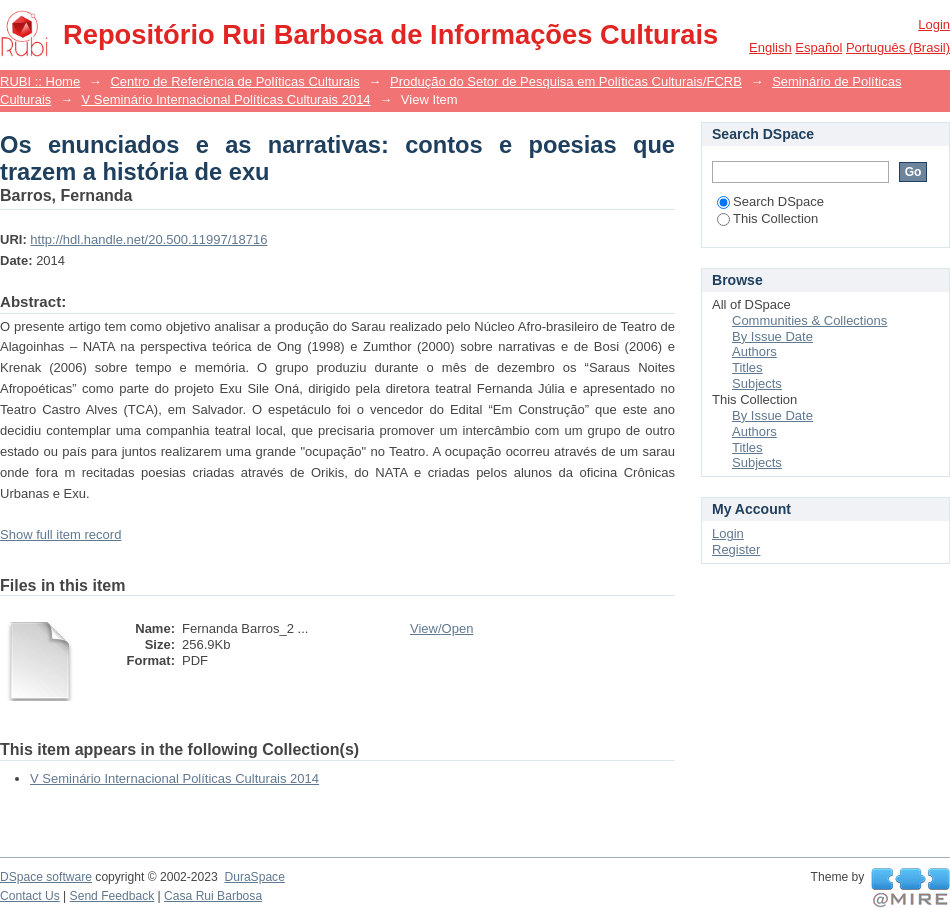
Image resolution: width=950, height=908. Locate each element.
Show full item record (60, 534)
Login (934, 24)
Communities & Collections (809, 320)
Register (736, 549)
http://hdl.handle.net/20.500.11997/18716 (148, 239)
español (818, 47)
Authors (754, 351)
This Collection (767, 218)
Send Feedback (112, 896)
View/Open (441, 628)
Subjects (757, 383)
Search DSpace (770, 201)
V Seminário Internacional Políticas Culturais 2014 (226, 99)
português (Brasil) (898, 47)
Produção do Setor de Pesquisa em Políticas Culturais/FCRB (566, 81)
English (770, 47)
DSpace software (46, 877)
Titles (747, 367)
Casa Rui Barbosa (213, 896)
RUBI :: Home (40, 81)
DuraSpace (254, 877)
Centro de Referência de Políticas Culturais (234, 81)
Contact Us (30, 896)
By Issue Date (772, 336)
